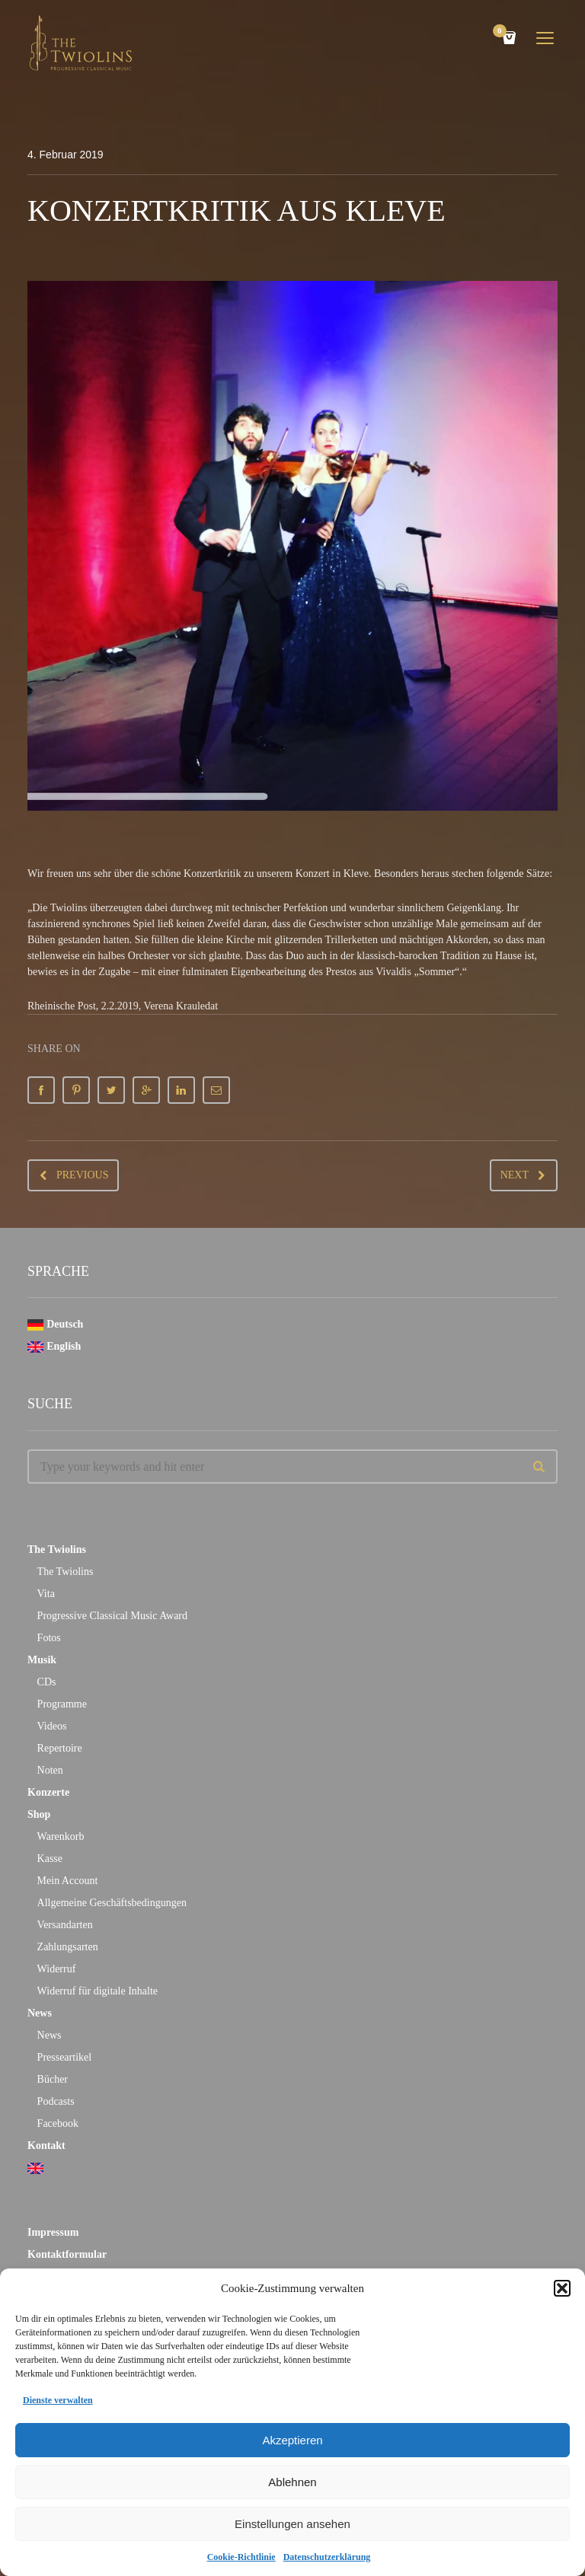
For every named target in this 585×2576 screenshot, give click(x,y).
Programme (62, 1704)
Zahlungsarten (67, 1947)
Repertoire (59, 1748)
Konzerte (48, 1792)
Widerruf (56, 1969)
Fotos (49, 1637)
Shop (38, 1814)
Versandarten (65, 1924)
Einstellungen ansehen (292, 2523)
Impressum (52, 2232)
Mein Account (67, 1880)
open (545, 38)
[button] (562, 2288)
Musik (41, 1660)
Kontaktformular (67, 2254)
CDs (46, 1682)
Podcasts (56, 2101)
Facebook (57, 2123)
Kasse (49, 1858)
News (39, 2013)
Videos (52, 1726)
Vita (46, 1593)
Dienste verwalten (58, 2400)
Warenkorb (61, 1836)
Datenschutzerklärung (327, 2557)
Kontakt (46, 2145)
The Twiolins (56, 1549)
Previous (82, 1175)
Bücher (52, 2079)
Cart (502, 32)
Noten (50, 1770)
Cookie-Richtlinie (241, 2557)
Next (514, 1175)
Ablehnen (292, 2482)
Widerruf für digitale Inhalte (97, 1991)
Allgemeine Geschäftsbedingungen (112, 1902)
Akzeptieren (292, 2440)
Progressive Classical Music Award (112, 1615)
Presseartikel (64, 2057)
